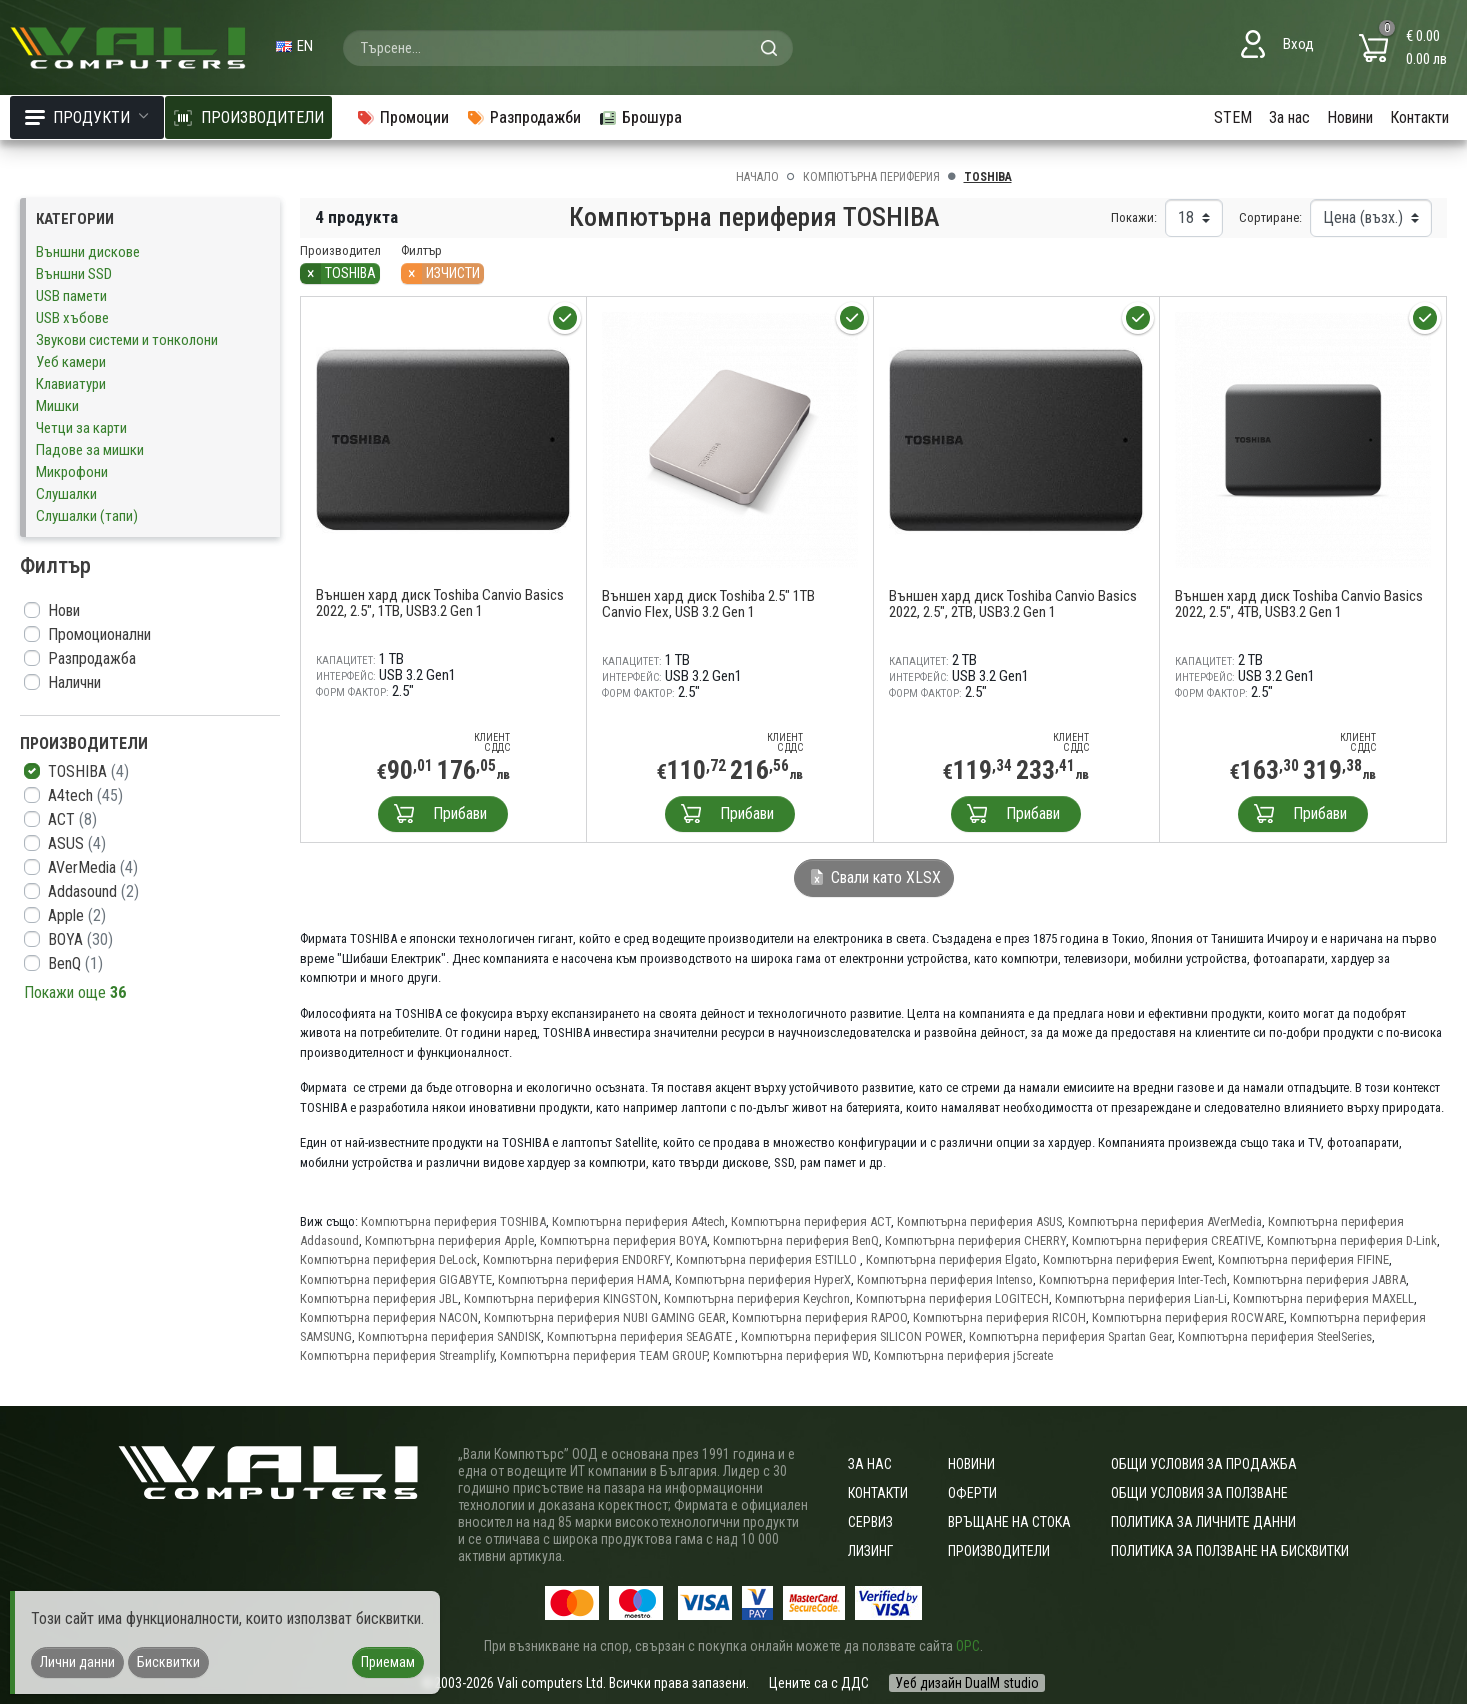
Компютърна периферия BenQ (796, 1240)
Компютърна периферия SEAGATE (641, 1336)
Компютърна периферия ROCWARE (1188, 1317)
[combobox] (568, 48)
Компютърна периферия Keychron (757, 1298)
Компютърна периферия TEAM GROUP (603, 1355)
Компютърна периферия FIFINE (1303, 1259)
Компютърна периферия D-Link (1352, 1240)
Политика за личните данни (1203, 1522)
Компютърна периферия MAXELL (1323, 1298)
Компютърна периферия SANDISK (449, 1336)
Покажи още (75, 992)
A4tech (85, 795)
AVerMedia (93, 867)
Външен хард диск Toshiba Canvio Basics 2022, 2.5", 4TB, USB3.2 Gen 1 (1299, 604)
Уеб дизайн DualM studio (967, 1683)
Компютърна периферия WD (790, 1355)
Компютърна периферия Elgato (951, 1259)
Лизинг (870, 1551)
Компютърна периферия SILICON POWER (852, 1336)
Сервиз (870, 1522)
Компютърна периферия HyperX (763, 1279)
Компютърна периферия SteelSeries (1275, 1336)
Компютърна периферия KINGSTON (561, 1298)
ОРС (968, 1646)
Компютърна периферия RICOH (999, 1317)
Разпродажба (92, 658)
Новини (1350, 117)
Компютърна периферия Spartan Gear (1070, 1336)
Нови (64, 610)
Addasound (93, 891)
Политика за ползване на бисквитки (1230, 1551)
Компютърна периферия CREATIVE (1166, 1240)
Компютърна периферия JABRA (1319, 1279)
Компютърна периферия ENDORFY (576, 1259)
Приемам (388, 1662)
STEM (1233, 117)
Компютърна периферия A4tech (638, 1221)
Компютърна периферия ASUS (979, 1221)
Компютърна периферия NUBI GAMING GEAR (605, 1317)
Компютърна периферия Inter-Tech (1133, 1279)
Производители (999, 1551)
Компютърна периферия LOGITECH (952, 1298)
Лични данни (77, 1662)
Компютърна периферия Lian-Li (1141, 1298)
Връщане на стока (1009, 1522)
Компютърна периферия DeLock (388, 1259)
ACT (72, 819)
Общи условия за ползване (1199, 1493)
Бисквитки (168, 1662)
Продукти (87, 117)
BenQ (75, 963)
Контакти (1419, 117)
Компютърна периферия (871, 177)
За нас (1289, 117)
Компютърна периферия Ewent (1127, 1259)
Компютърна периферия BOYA (623, 1240)
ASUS (77, 843)
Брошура (640, 117)
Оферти (972, 1493)
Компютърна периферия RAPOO (819, 1317)
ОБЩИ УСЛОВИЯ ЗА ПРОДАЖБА (1204, 1464)
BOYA (80, 939)
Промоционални (99, 634)
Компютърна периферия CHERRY (975, 1240)
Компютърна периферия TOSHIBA (453, 1221)
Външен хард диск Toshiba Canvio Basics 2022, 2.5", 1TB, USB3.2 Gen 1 (440, 603)
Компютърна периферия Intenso (945, 1279)
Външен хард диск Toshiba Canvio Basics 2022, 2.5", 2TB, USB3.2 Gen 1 (1013, 604)
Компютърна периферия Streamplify (397, 1355)
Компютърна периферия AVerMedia (1165, 1221)
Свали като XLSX (874, 877)
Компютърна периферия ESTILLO (768, 1259)
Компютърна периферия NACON (389, 1317)
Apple (77, 915)
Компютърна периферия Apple (449, 1240)
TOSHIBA (88, 771)
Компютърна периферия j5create (963, 1355)
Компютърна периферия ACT (811, 1221)
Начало (757, 177)
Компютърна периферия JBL (379, 1298)
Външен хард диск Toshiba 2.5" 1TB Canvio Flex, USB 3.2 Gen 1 (708, 604)
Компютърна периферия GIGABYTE (396, 1279)
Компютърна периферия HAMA (583, 1279)
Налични (74, 682)
